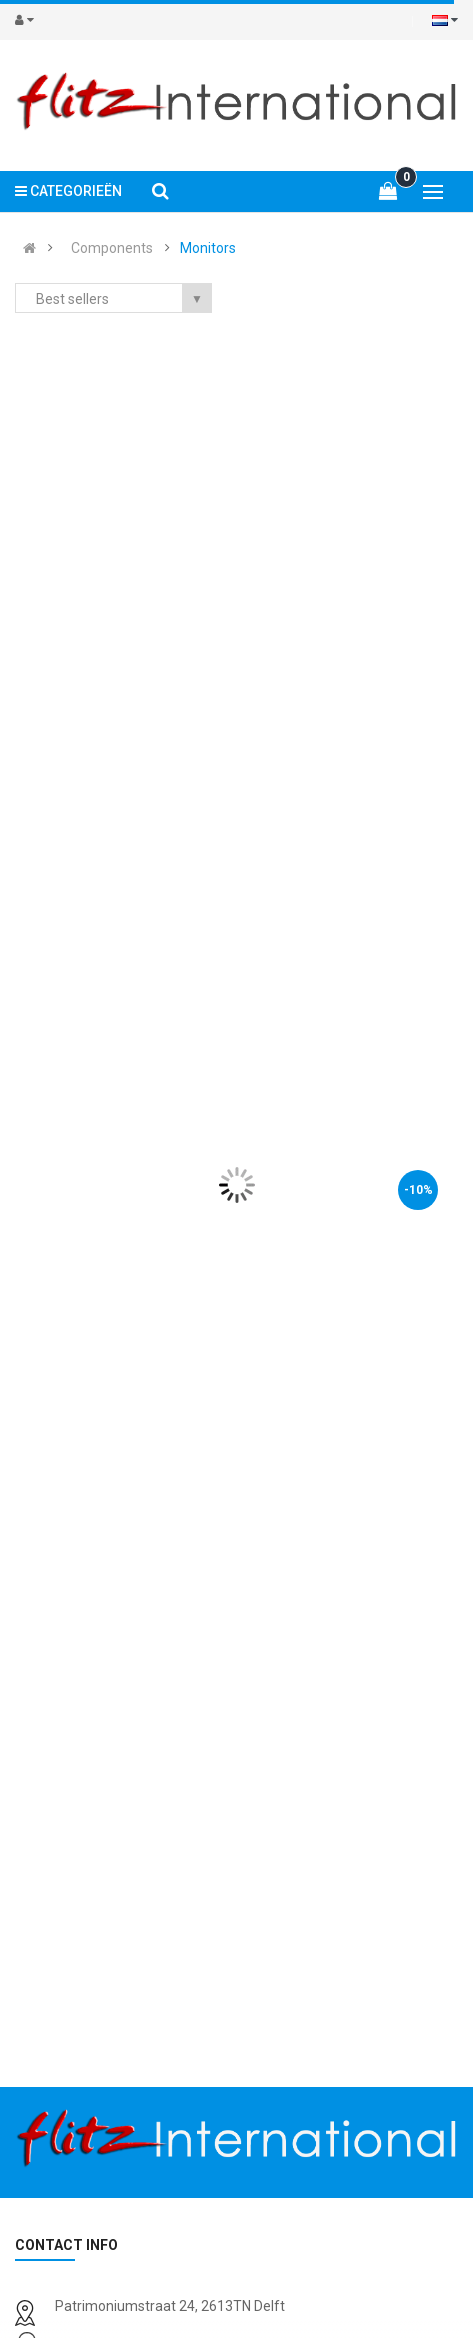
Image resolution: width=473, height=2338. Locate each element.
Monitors (208, 248)
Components (112, 248)
